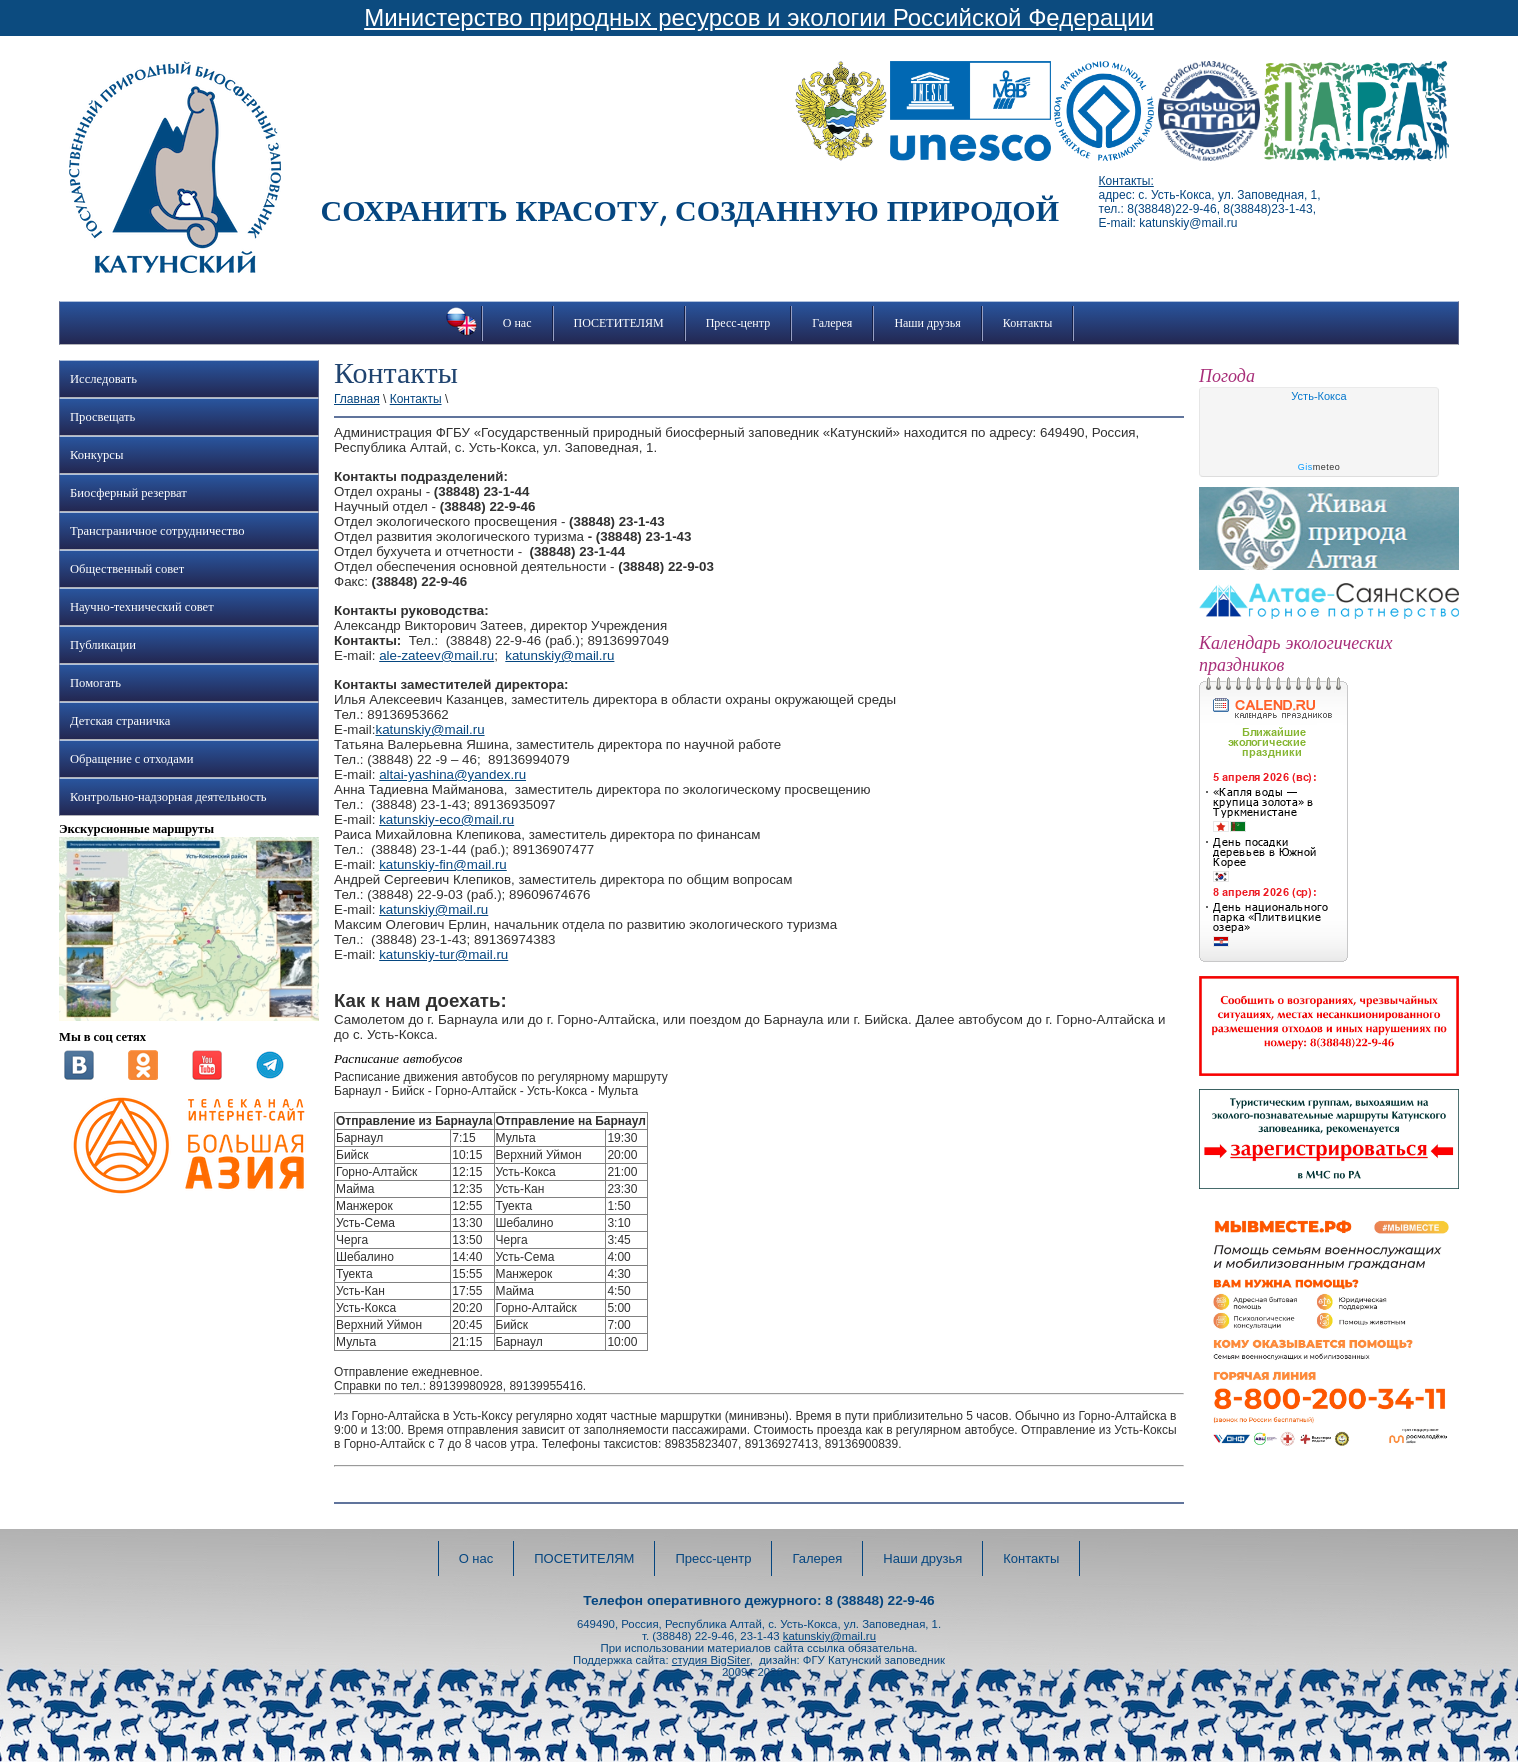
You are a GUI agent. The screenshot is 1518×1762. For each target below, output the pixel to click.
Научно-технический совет (142, 607)
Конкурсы (96, 455)
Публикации (103, 645)
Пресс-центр (738, 323)
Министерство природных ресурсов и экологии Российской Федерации (759, 17)
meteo (1319, 467)
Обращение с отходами (131, 759)
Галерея (832, 323)
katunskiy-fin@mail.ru (443, 864)
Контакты (1028, 323)
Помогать (95, 683)
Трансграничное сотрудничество (157, 531)
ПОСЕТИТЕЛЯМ (619, 323)
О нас (517, 323)
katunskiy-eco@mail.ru (446, 819)
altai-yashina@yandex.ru (452, 774)
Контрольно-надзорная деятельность (168, 797)
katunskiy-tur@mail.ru (443, 954)
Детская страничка (120, 721)
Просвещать (102, 417)
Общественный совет (127, 569)
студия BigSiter (711, 1660)
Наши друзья (927, 323)
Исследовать (103, 379)
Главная (357, 399)
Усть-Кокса (1318, 396)
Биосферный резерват (128, 493)
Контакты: (1126, 181)
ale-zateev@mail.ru (436, 655)
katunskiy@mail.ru (559, 655)
